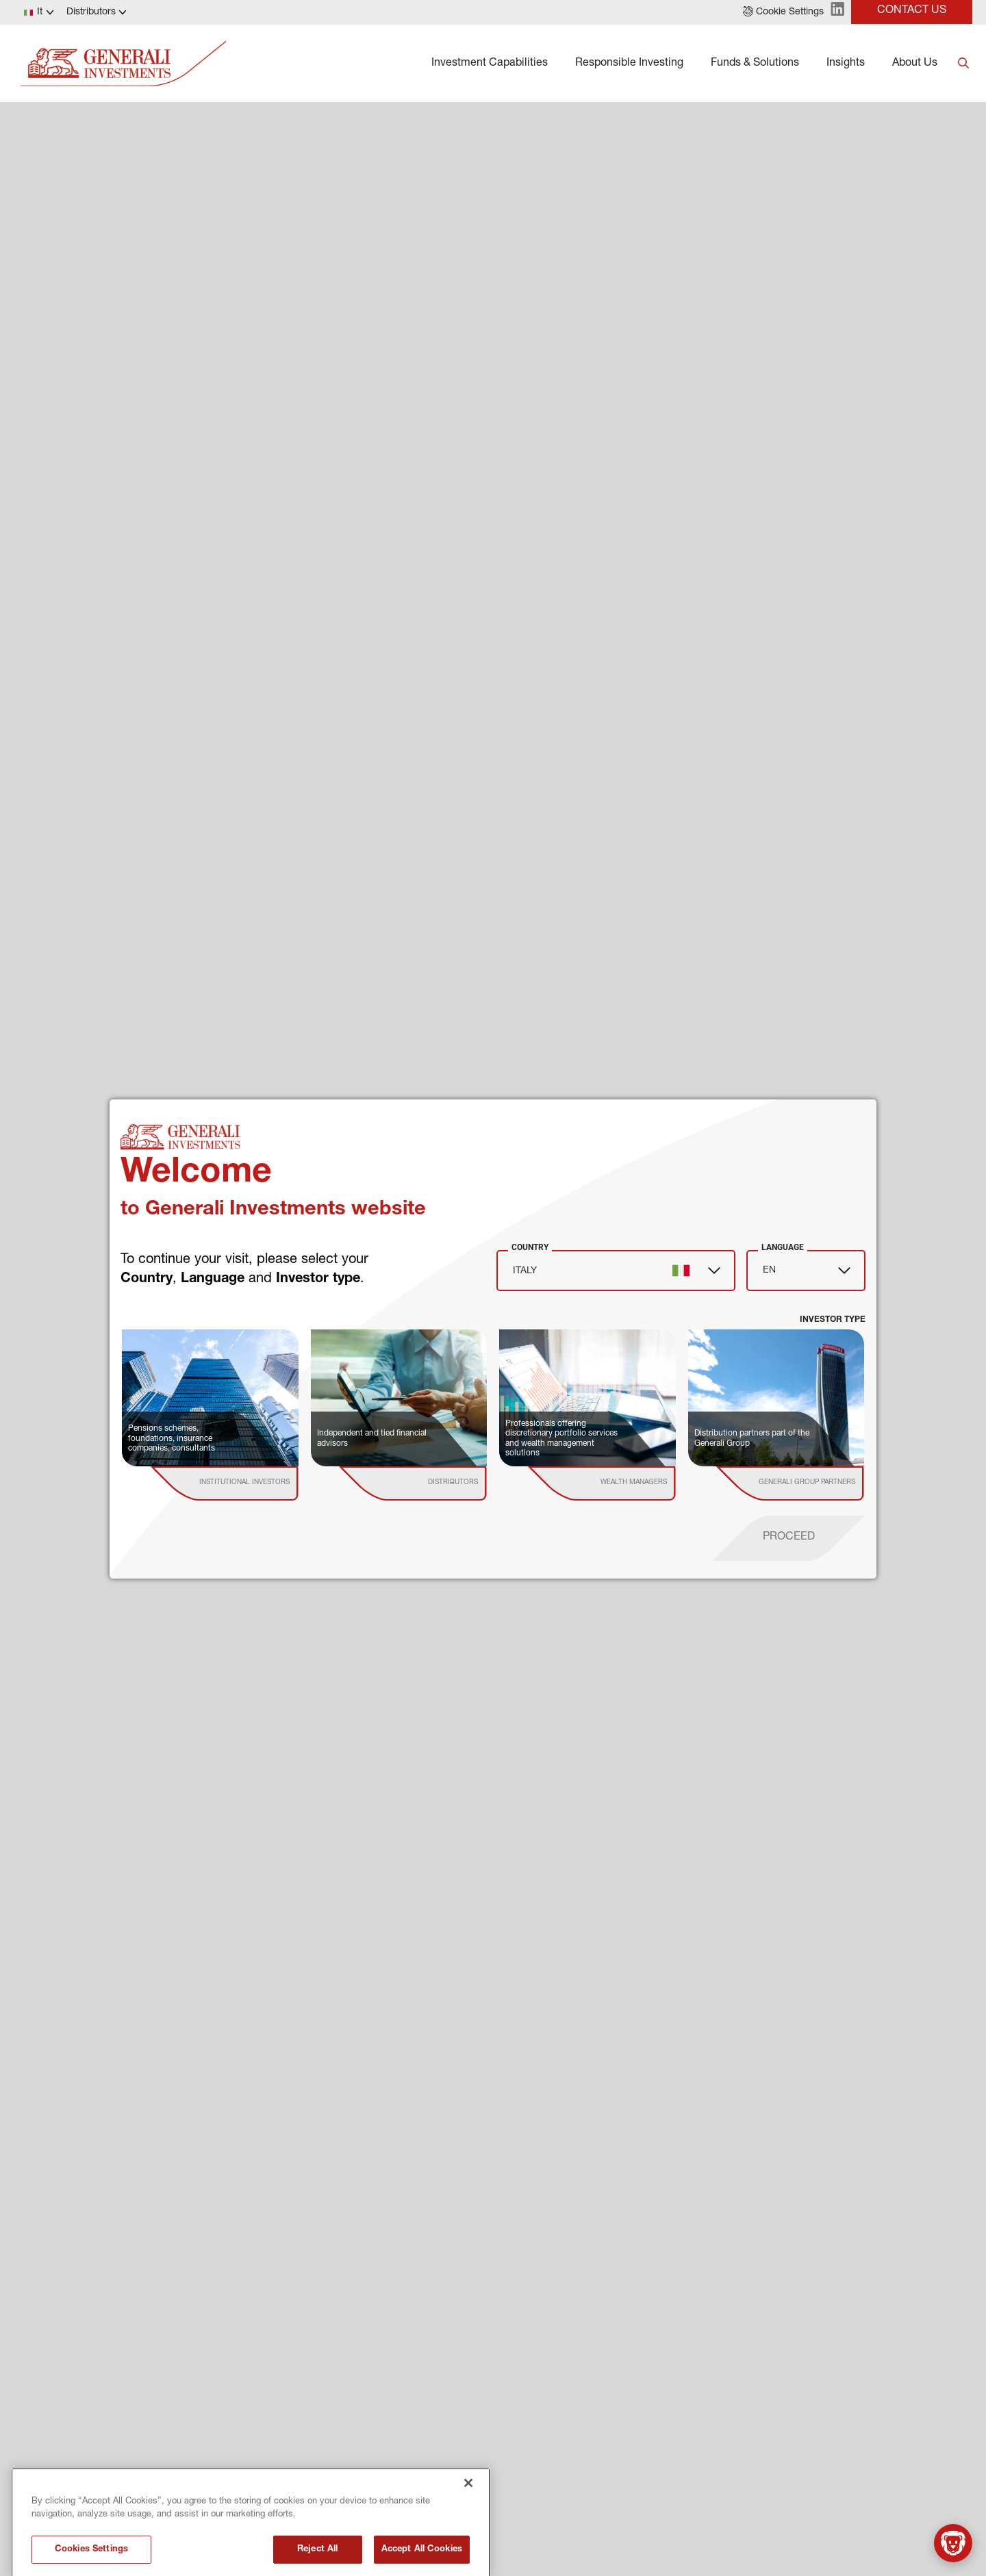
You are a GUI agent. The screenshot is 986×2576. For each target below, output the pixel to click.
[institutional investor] (244, 1483)
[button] (783, 12)
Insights (845, 63)
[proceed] (789, 1538)
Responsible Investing (629, 63)
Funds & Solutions (755, 63)
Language (782, 1247)
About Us (914, 63)
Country (529, 1247)
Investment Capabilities (489, 63)
